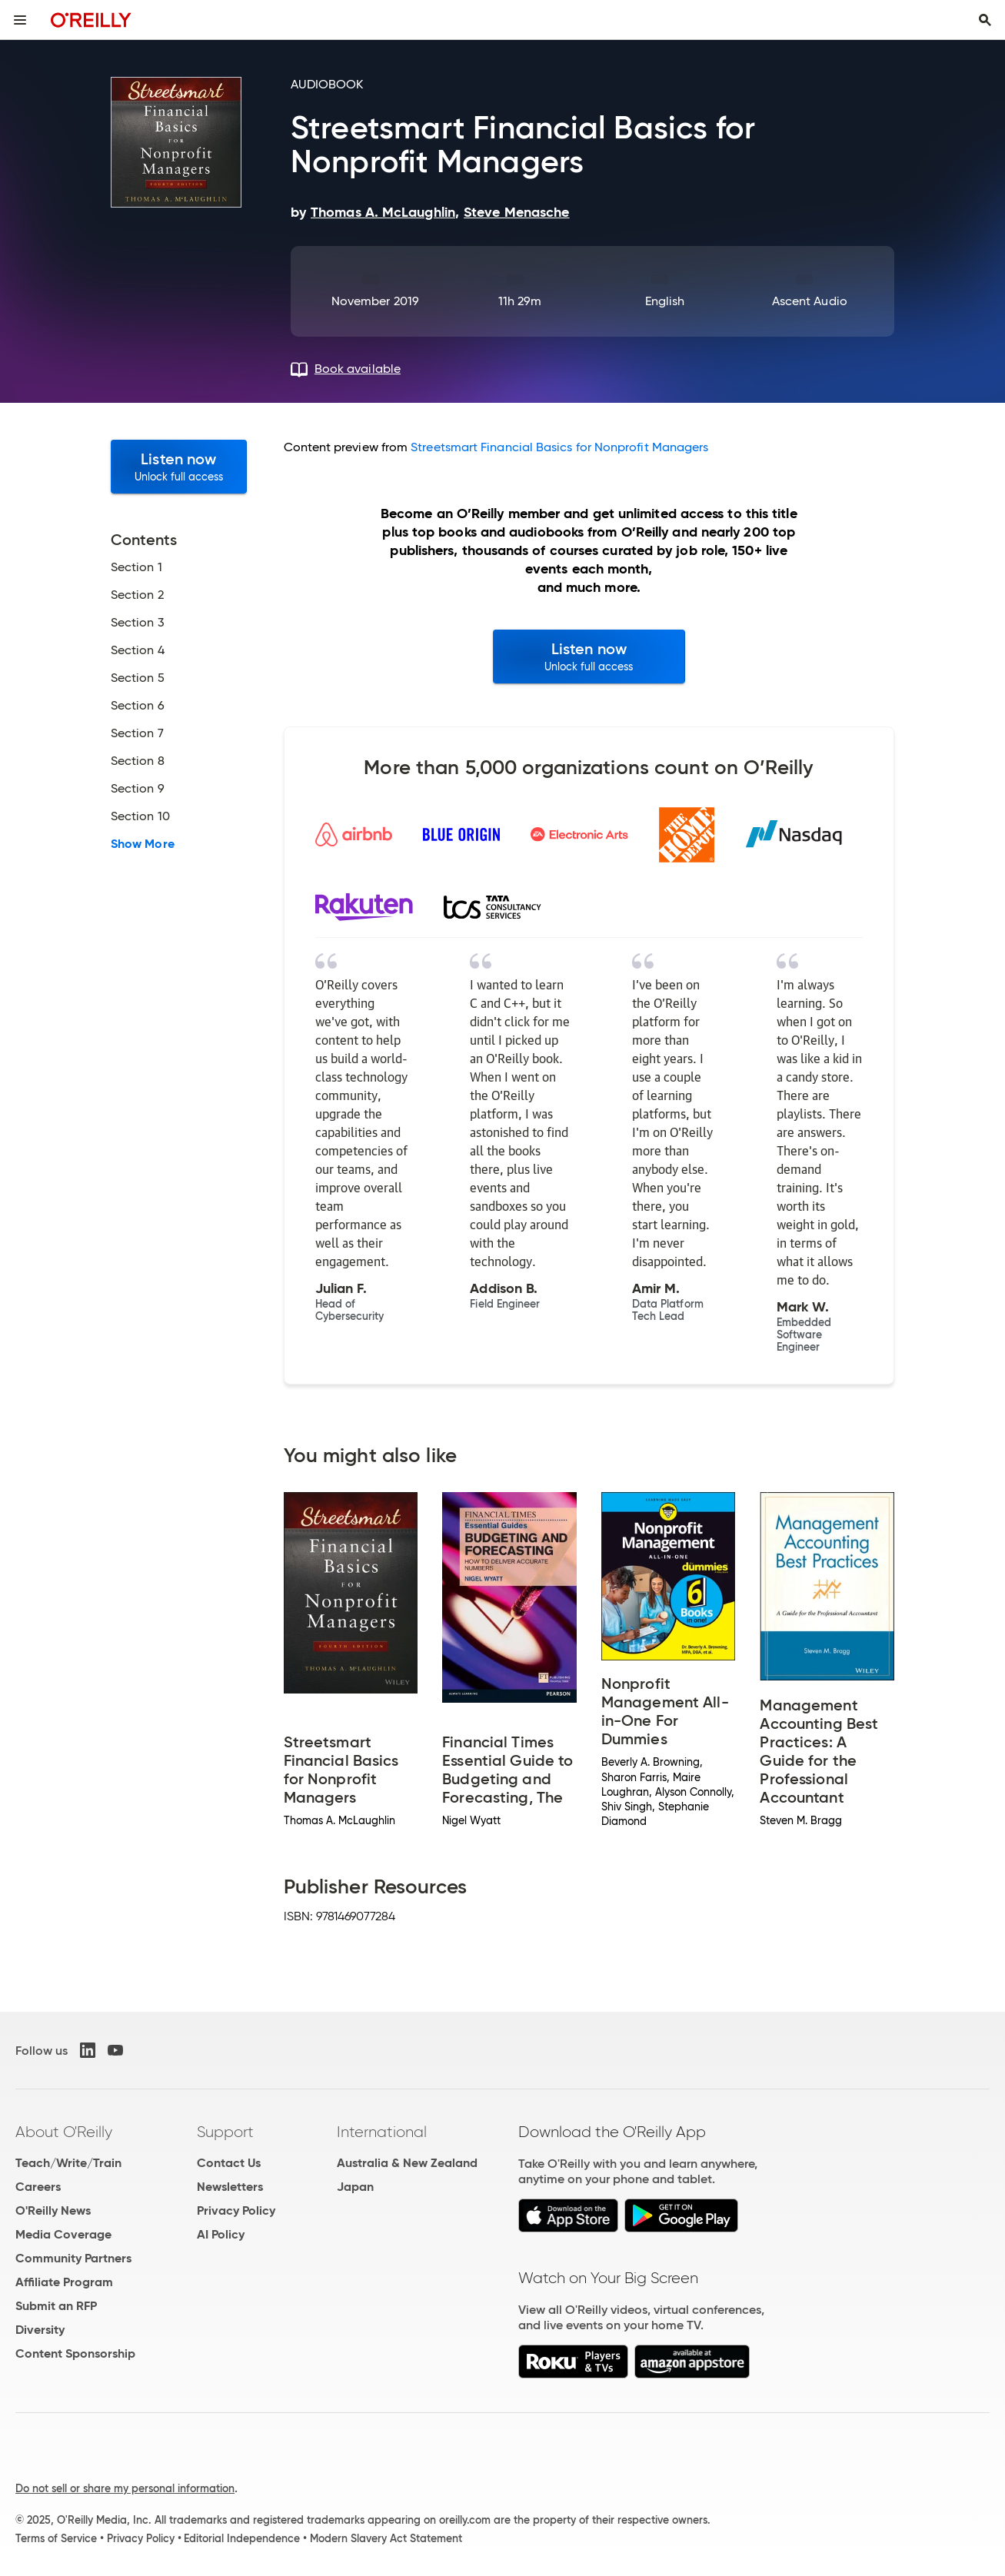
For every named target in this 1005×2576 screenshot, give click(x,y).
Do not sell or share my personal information (125, 2488)
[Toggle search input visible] (985, 20)
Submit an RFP (56, 2306)
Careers (38, 2187)
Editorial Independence (242, 2538)
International (382, 2131)
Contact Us (229, 2163)
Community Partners (73, 2258)
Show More (143, 844)
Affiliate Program (64, 2282)
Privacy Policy (236, 2210)
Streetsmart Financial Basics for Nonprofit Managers (559, 447)
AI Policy (221, 2234)
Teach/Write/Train (68, 2163)
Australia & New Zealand (407, 2163)
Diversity (40, 2330)
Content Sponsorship (75, 2353)
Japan (355, 2187)
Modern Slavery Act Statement (386, 2538)
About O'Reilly (63, 2131)
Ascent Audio (809, 301)
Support (225, 2131)
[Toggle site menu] (20, 20)
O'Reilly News (53, 2210)
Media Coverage (63, 2234)
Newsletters (230, 2187)
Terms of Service (56, 2538)
